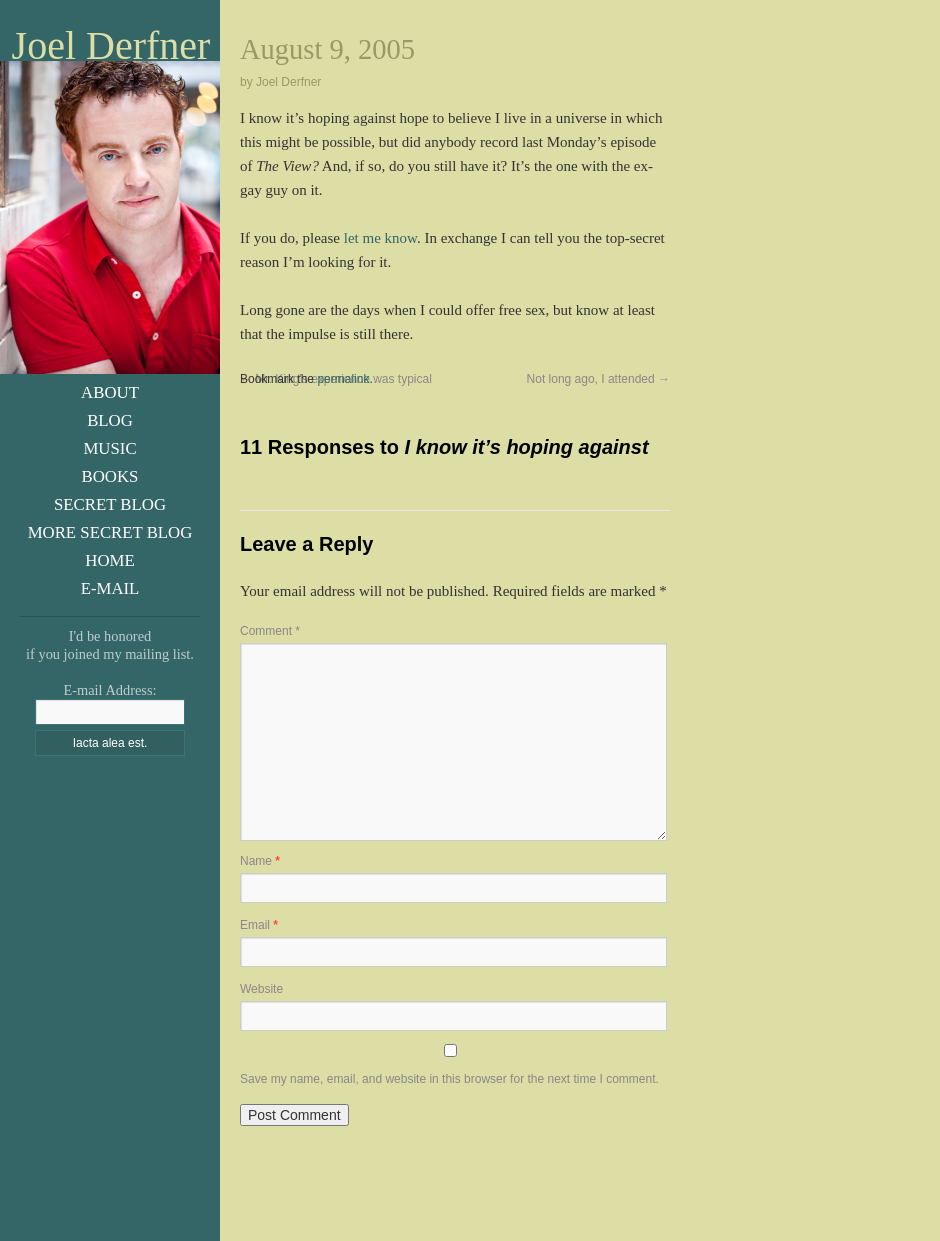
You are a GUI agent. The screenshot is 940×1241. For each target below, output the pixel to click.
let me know (380, 238)
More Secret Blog (110, 532)
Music (109, 448)
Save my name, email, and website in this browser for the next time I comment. (449, 1079)
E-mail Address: (109, 690)
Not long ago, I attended (598, 379)
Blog (110, 420)
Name (260, 861)
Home (109, 560)
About (110, 392)
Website (261, 989)
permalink (343, 379)
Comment (270, 631)
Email (259, 925)
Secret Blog (110, 504)
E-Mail (110, 588)
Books (110, 476)
